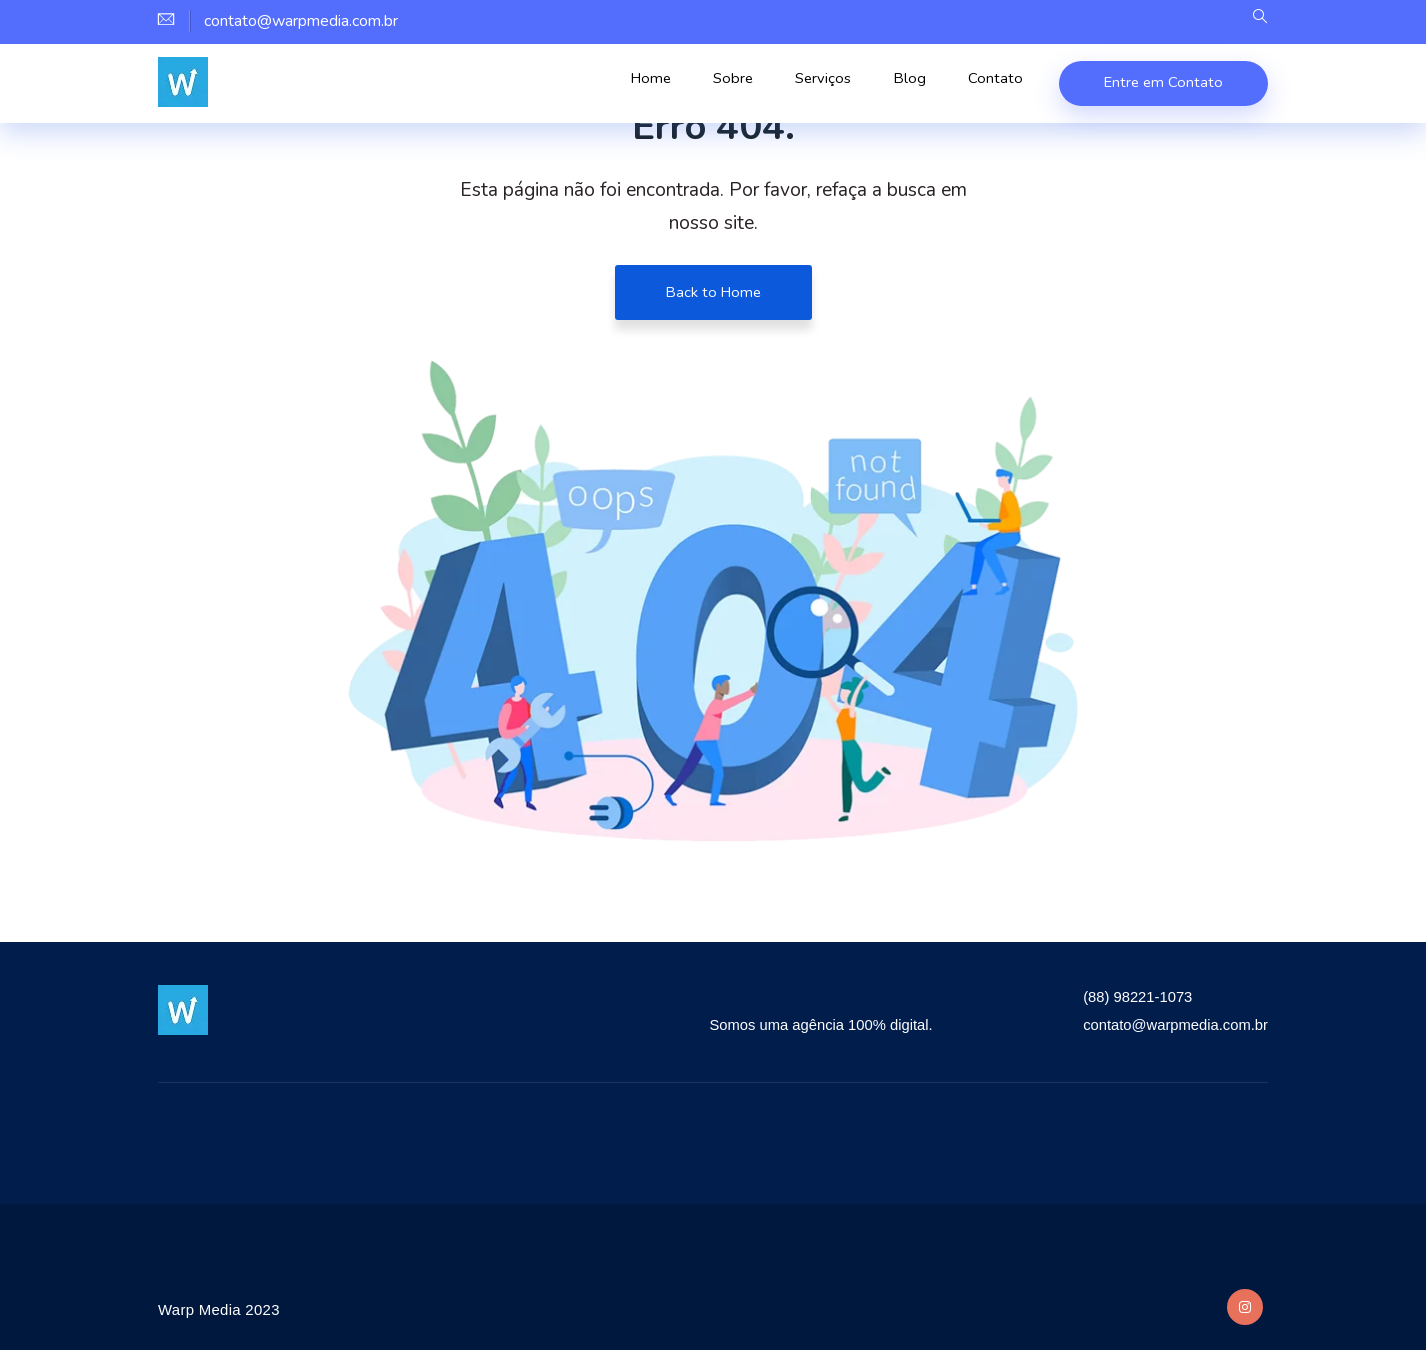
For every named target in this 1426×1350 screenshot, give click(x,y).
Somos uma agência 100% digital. (796, 1024)
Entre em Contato (1161, 82)
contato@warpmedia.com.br (1168, 1024)
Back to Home (713, 292)
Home (694, 86)
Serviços (847, 86)
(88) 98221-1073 (1127, 996)
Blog (923, 86)
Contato (997, 86)
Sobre (767, 86)
